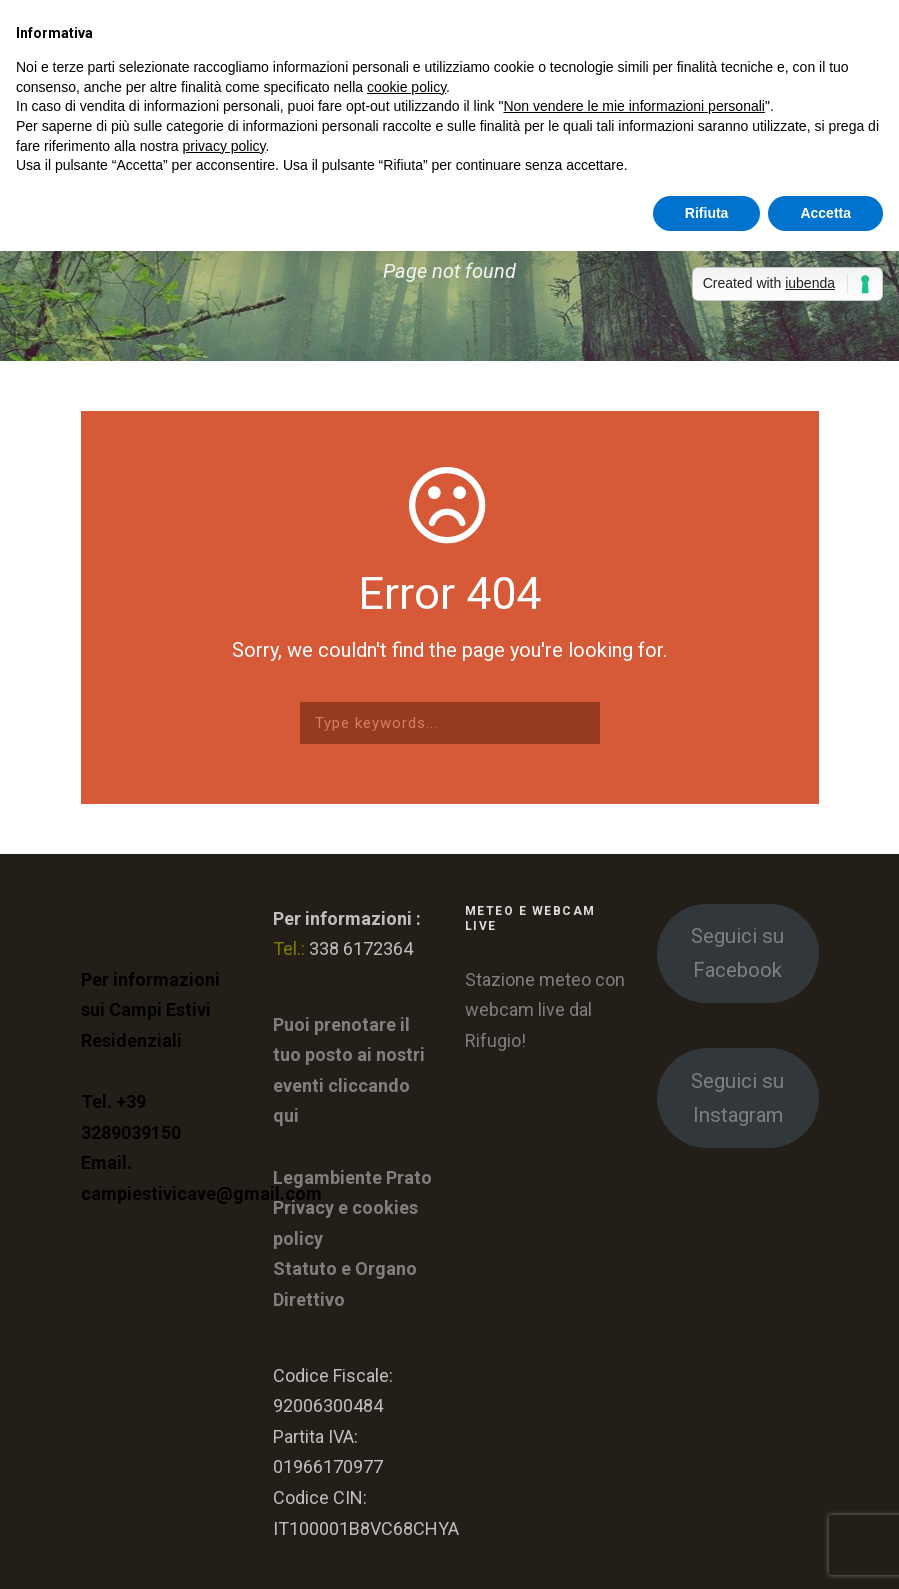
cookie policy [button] (406, 87)
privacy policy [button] (224, 146)
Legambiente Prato (352, 1177)
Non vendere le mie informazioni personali (633, 106)
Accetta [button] (825, 213)
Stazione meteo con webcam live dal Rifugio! (545, 1010)
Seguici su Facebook (737, 953)
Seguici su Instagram (737, 1098)
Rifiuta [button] (707, 213)
